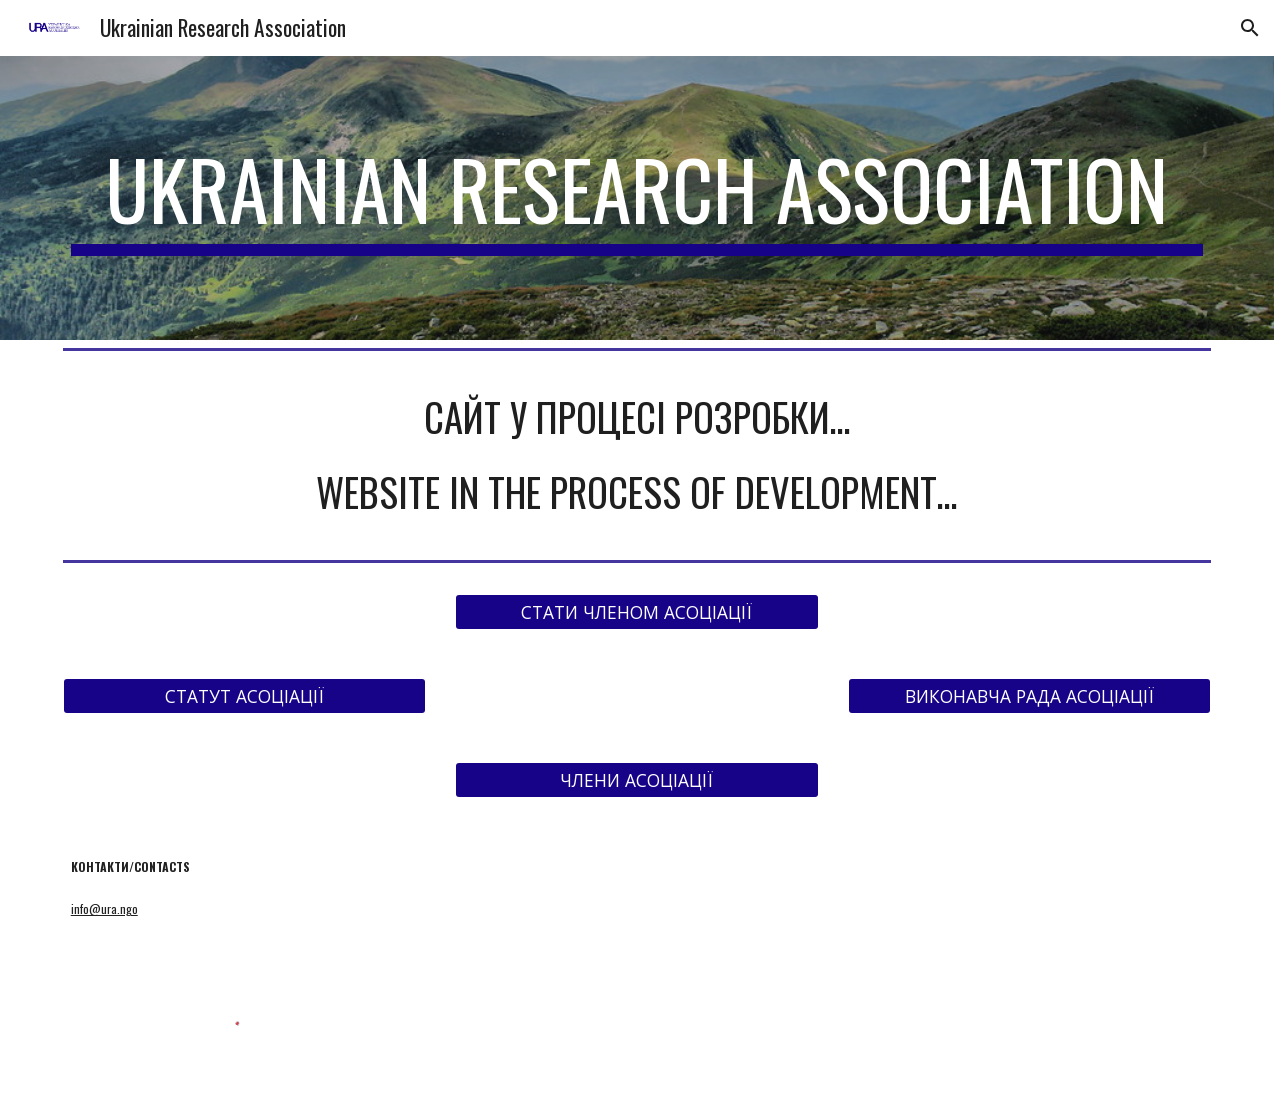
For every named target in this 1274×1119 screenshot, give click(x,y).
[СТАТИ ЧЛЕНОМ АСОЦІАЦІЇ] (636, 611)
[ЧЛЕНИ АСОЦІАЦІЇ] (636, 779)
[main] (637, 198)
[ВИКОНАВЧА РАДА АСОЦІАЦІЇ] (1029, 695)
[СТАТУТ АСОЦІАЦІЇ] (244, 695)
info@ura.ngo (104, 908)
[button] (1250, 28)
